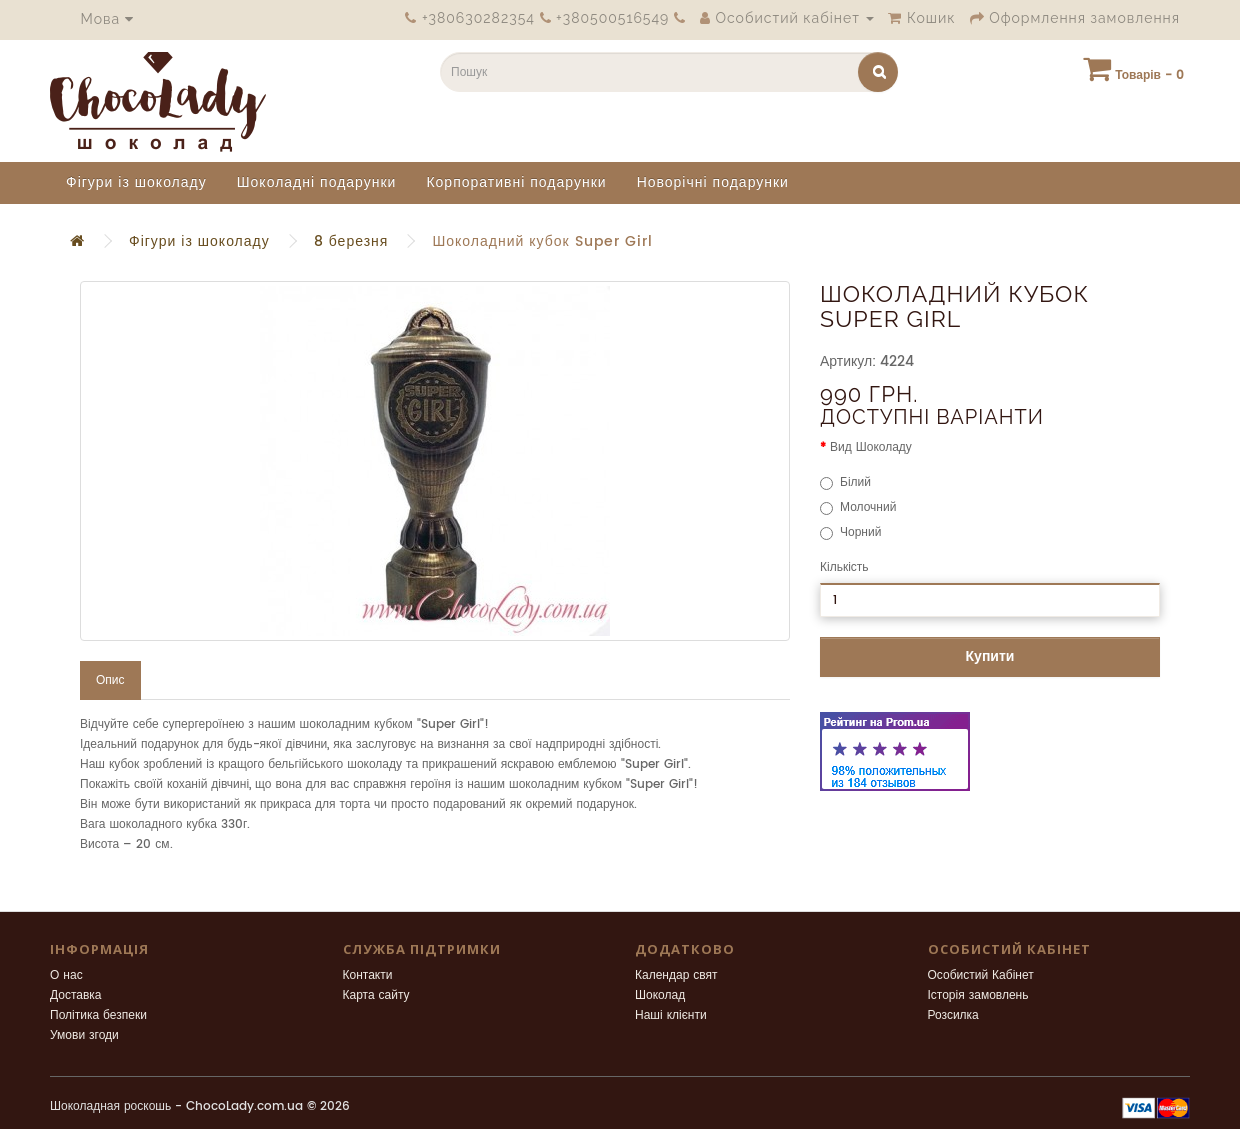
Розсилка (953, 1015)
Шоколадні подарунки (317, 182)
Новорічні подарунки (713, 182)
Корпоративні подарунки (516, 182)
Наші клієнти (671, 1015)
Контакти (368, 975)
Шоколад (660, 995)
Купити (990, 656)
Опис (110, 680)
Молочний (858, 507)
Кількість (844, 567)
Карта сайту (376, 995)
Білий (845, 482)
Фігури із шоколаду (136, 182)
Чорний (850, 532)
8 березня (351, 241)
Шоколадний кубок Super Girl (542, 241)
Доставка (76, 995)
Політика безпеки (98, 1015)
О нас (66, 975)
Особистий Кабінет (981, 975)
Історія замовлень (978, 995)
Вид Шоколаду (871, 447)
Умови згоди (84, 1035)
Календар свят (676, 975)
